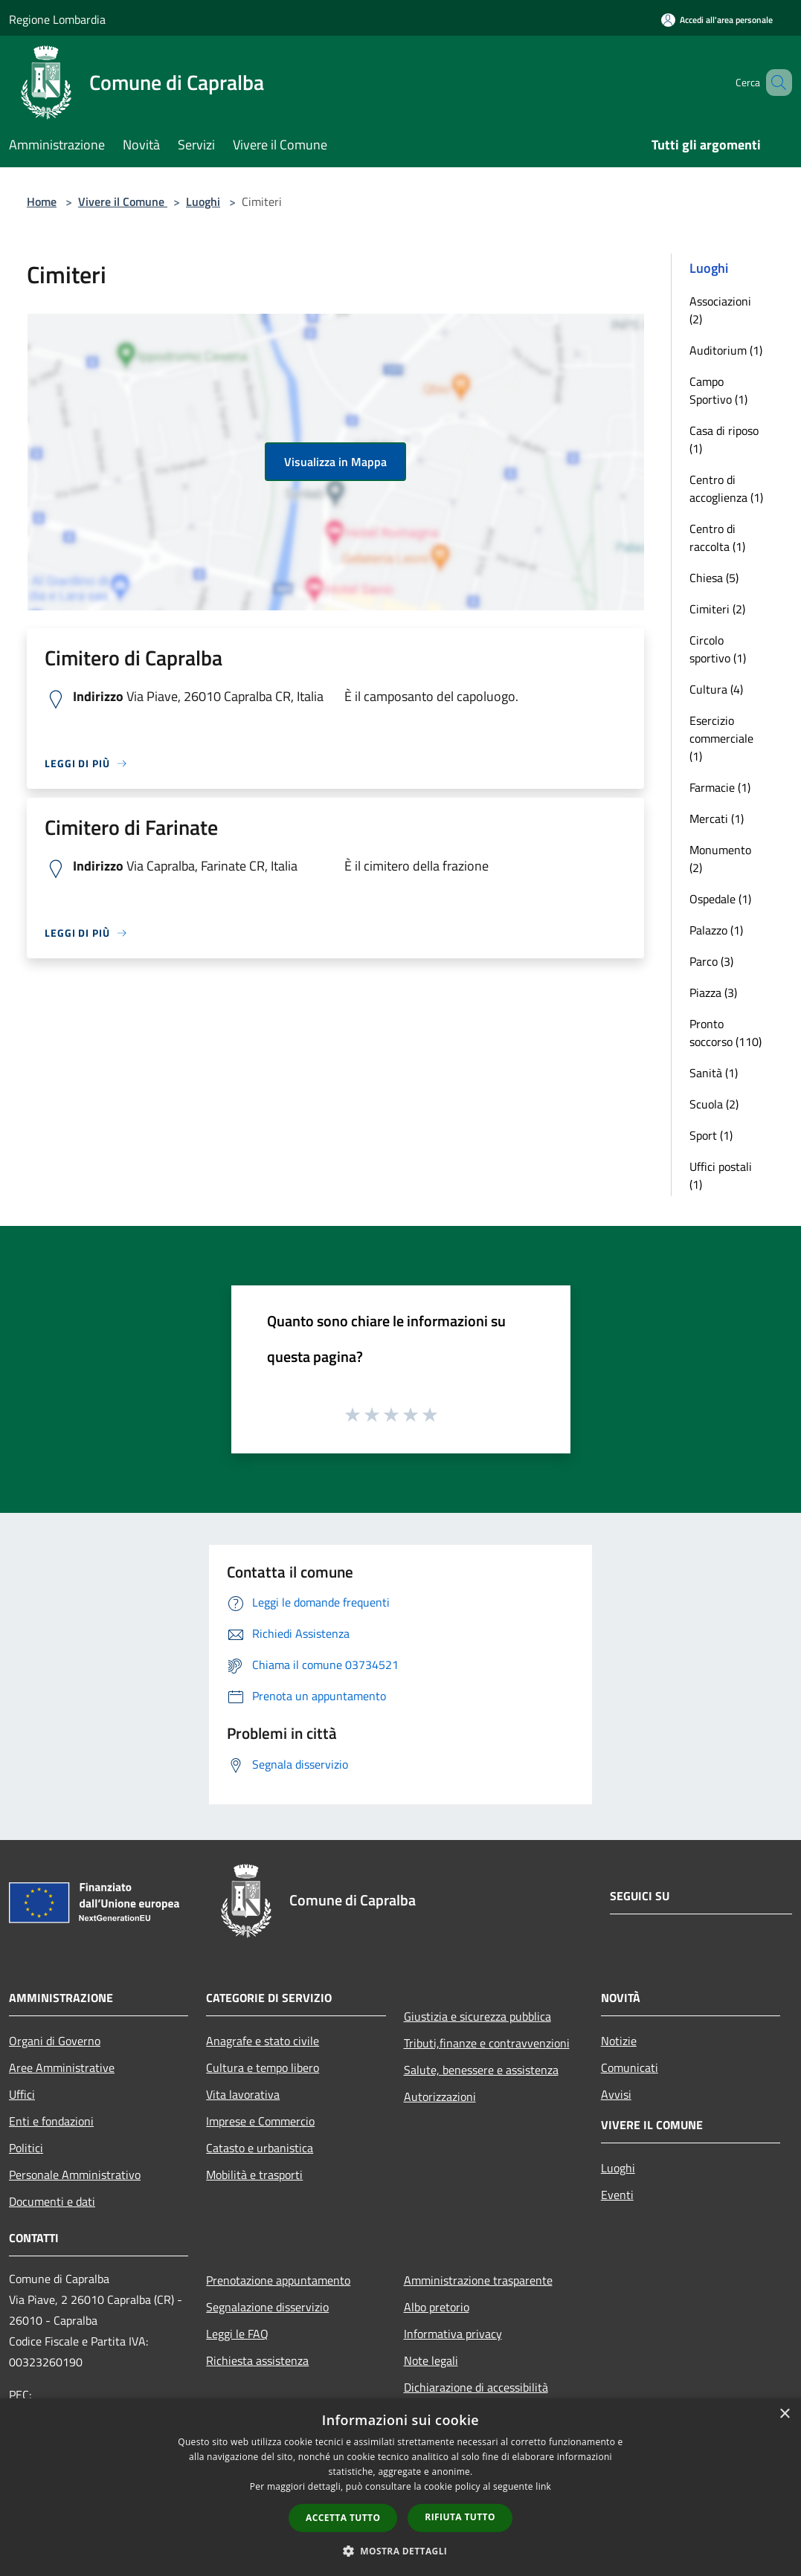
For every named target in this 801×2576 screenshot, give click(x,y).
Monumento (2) (720, 859)
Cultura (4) (716, 689)
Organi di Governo (54, 2041)
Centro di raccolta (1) (717, 537)
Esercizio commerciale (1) (721, 738)
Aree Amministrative (62, 2067)
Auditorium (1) (725, 350)
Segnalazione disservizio (267, 2307)
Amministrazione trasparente (478, 2280)
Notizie (619, 2041)
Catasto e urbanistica (259, 2148)
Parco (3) (711, 961)
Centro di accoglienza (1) (726, 488)
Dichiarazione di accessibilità (476, 2387)
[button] (401, 2550)
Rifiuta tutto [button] (460, 2517)
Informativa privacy (453, 2334)
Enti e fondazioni (51, 2121)
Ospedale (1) (720, 899)
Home (42, 201)
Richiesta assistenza (257, 2360)
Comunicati (629, 2067)
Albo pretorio (436, 2307)
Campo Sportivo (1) (718, 390)
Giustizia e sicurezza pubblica (477, 2016)
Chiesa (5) (714, 578)
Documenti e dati (52, 2201)
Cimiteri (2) (717, 609)
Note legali (431, 2360)
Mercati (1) (716, 818)
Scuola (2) (714, 1104)
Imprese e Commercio (260, 2121)
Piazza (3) (713, 992)
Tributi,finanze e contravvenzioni (487, 2043)
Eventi (617, 2195)
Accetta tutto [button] (343, 2517)
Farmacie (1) (719, 787)
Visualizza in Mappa (335, 462)
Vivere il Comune (122, 201)
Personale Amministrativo (75, 2174)
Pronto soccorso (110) (725, 1032)
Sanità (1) (713, 1073)
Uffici (22, 2094)
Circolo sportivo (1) (717, 649)
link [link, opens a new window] (543, 2486)
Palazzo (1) (716, 930)
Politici (26, 2148)
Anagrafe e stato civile (262, 2041)
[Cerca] (774, 82)
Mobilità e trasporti (254, 2174)
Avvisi (616, 2094)
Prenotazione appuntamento (278, 2280)
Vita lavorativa (243, 2094)
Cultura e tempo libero (262, 2067)
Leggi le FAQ (237, 2334)
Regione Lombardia (57, 19)
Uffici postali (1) (720, 1175)
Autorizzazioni (440, 2096)
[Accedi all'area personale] (717, 19)
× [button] (784, 2414)
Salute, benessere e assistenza (481, 2070)
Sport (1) (711, 1135)
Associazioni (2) (720, 310)
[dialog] (400, 2487)
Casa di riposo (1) (724, 439)
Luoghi (203, 201)
